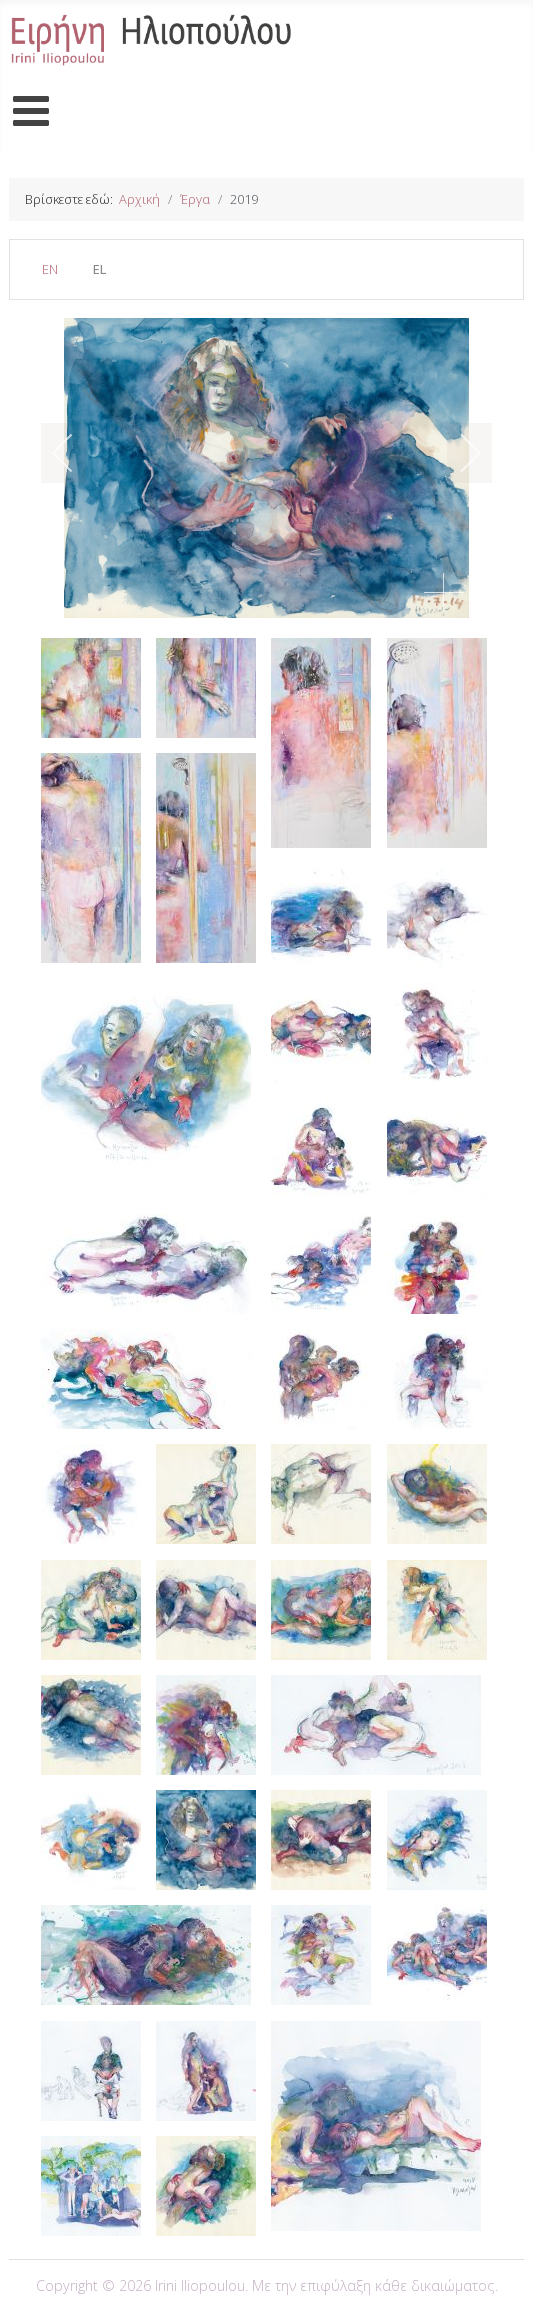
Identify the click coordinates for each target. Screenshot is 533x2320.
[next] (457, 453)
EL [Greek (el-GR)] (99, 269)
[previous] (76, 453)
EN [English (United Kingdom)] (50, 269)
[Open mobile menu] (31, 111)
